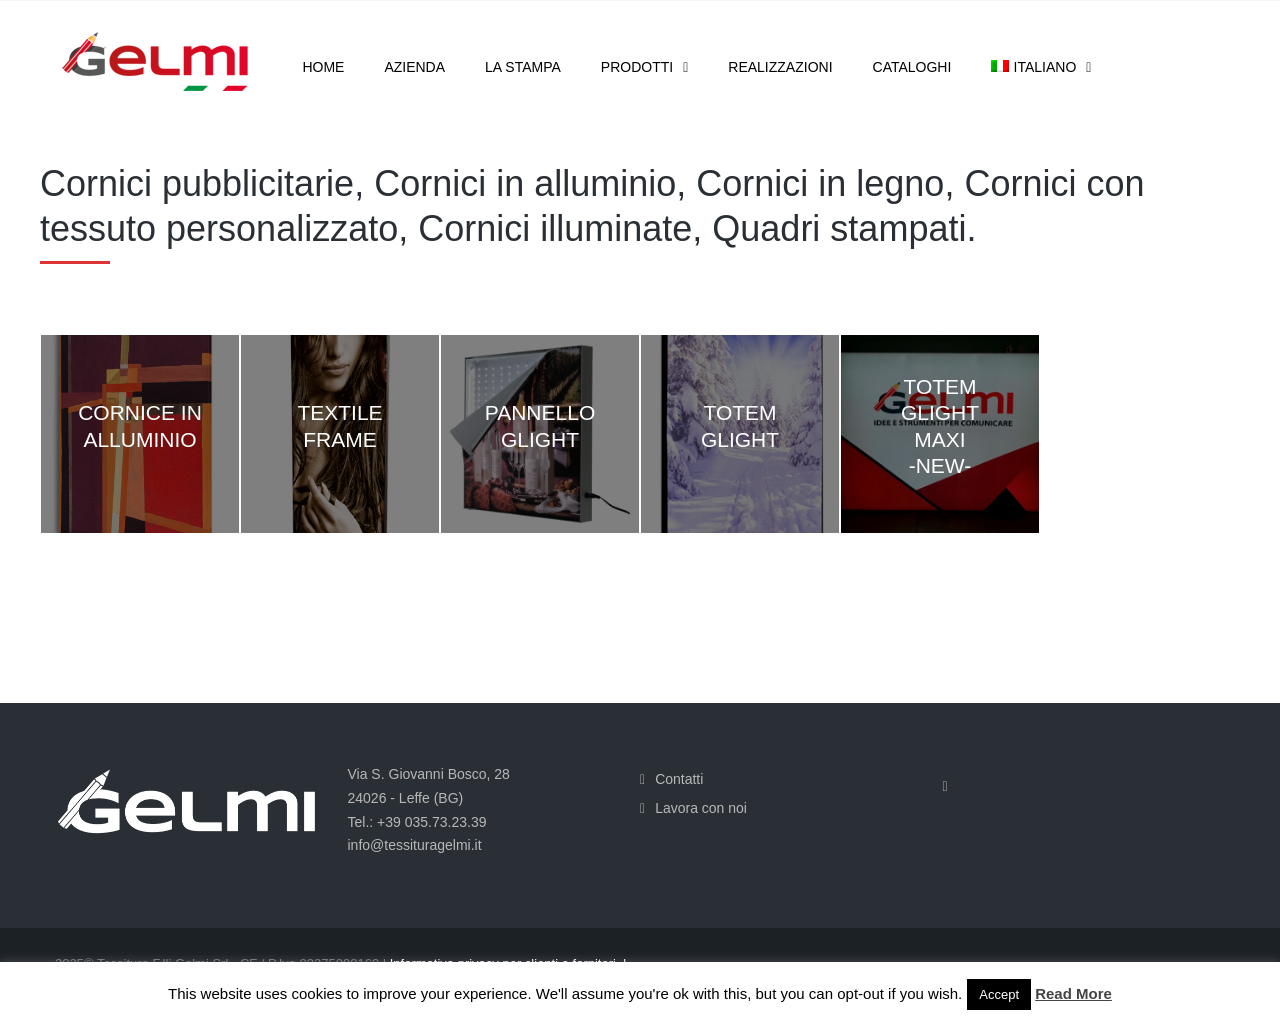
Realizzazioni (780, 67)
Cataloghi (912, 67)
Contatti (679, 779)
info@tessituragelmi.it (415, 845)
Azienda (414, 67)
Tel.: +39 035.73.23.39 (417, 822)
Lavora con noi (701, 808)
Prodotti (637, 67)
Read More (1073, 993)
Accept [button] (999, 994)
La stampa (523, 67)
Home (323, 67)
